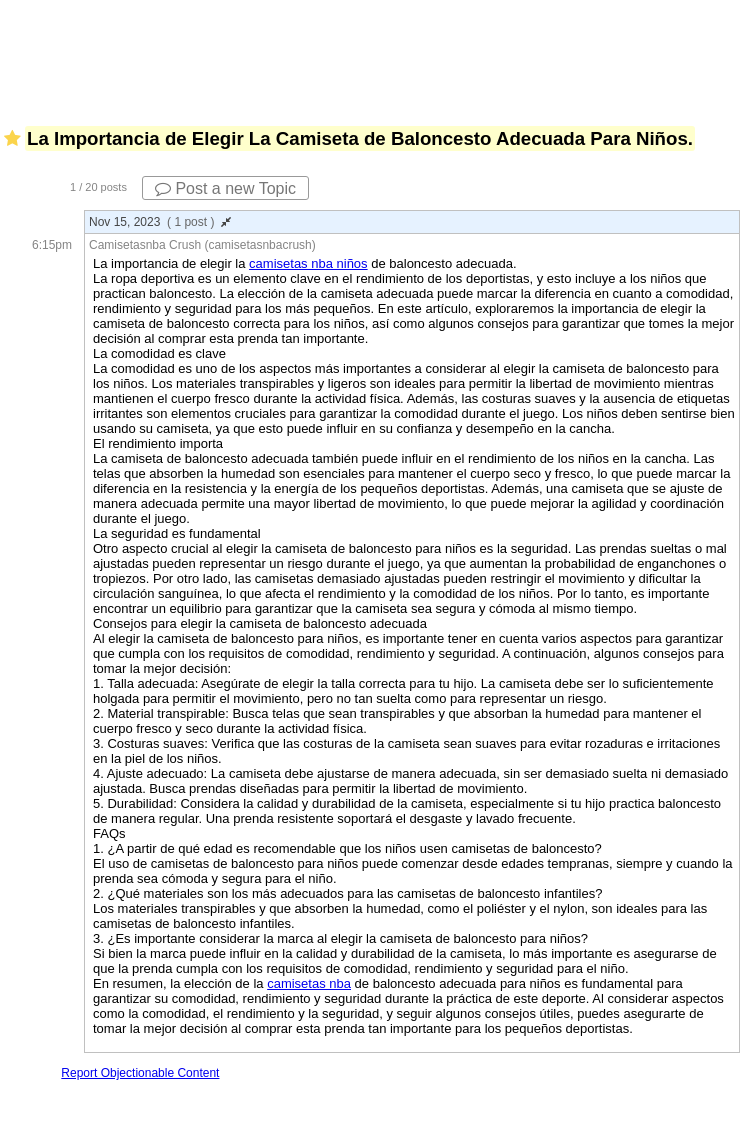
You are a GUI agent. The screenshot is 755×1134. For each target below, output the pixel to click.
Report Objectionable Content (140, 1073)
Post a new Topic (225, 188)
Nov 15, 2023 (160, 222)
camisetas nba (309, 983)
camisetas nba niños (308, 263)
